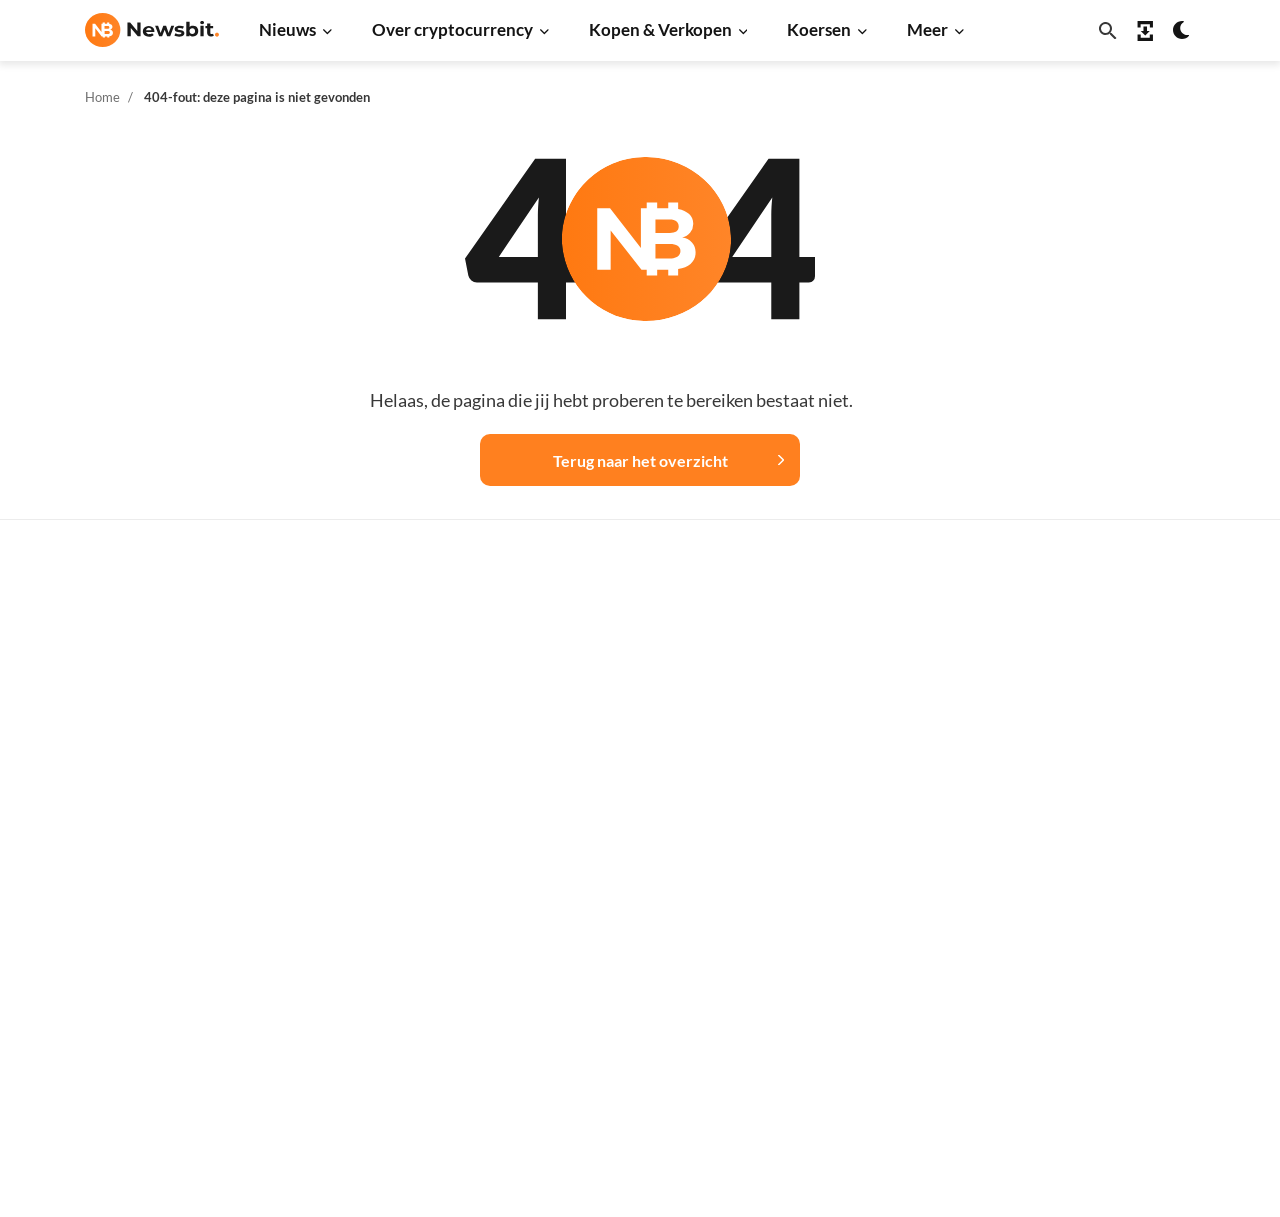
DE (95, 895)
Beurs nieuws (378, 769)
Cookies (1109, 1008)
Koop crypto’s (628, 669)
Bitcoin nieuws (382, 669)
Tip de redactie (1132, 702)
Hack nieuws (375, 1035)
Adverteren (1121, 669)
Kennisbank (622, 875)
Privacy (1108, 908)
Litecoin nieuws (385, 835)
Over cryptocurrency (452, 29)
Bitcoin (856, 702)
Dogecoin (864, 835)
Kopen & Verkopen (660, 29)
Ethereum (865, 735)
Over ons (1113, 875)
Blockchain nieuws (394, 902)
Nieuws (287, 29)
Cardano (861, 802)
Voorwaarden (1127, 975)
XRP (847, 769)
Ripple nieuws (379, 735)
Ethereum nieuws (391, 702)
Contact (1109, 841)
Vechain (859, 969)
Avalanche (867, 1002)
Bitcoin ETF (622, 1048)
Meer (927, 29)
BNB (848, 1035)
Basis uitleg (622, 908)
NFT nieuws (372, 1002)
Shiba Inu (863, 902)
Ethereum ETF (631, 1081)
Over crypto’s (628, 775)
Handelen (615, 941)
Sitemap (438, 1183)
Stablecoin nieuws (393, 935)
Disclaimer (1118, 941)
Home (102, 97)
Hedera (857, 1069)
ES (155, 895)
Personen (615, 808)
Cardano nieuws (386, 802)
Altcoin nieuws (382, 869)
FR (126, 895)
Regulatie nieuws (390, 969)
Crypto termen (632, 841)
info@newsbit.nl (137, 721)
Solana (855, 869)
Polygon (859, 935)
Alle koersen (874, 669)
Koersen (819, 29)
